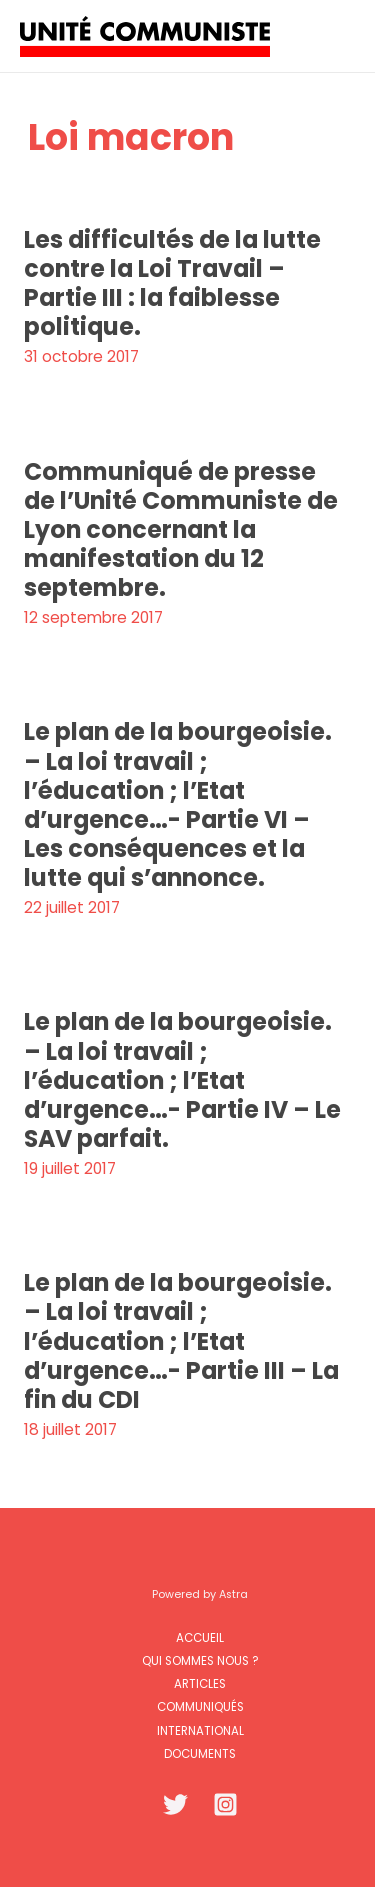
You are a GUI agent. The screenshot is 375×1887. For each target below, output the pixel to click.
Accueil (200, 1638)
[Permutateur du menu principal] (333, 35)
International (200, 1731)
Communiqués (200, 1707)
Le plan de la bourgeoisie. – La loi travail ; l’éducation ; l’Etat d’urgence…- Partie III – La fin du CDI (181, 1341)
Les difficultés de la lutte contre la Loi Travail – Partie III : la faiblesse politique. (172, 283)
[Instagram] (225, 1804)
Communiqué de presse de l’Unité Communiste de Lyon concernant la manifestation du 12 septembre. (181, 530)
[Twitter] (175, 1804)
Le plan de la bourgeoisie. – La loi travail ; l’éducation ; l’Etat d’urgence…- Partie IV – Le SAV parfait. (182, 1080)
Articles (200, 1684)
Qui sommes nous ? (200, 1661)
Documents (200, 1754)
